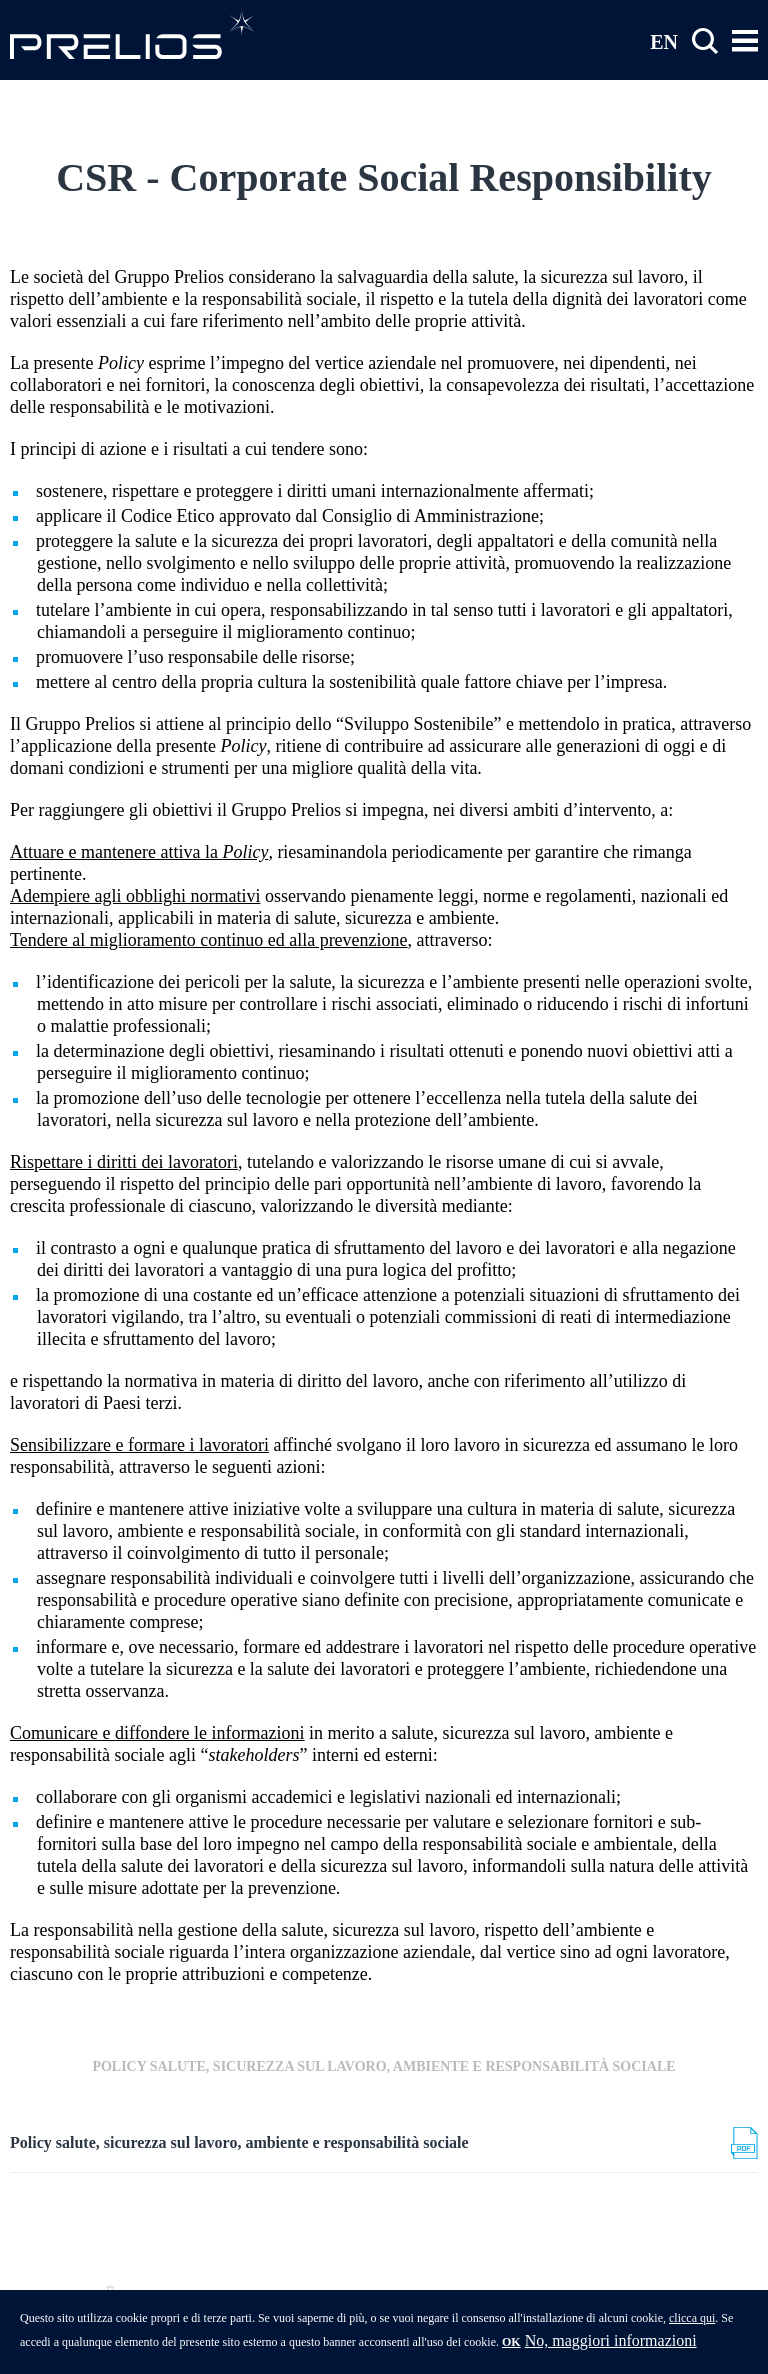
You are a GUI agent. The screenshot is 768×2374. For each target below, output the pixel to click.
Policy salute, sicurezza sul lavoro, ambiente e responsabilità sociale (239, 2142)
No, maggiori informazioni (611, 2345)
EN (664, 41)
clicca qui (692, 2323)
